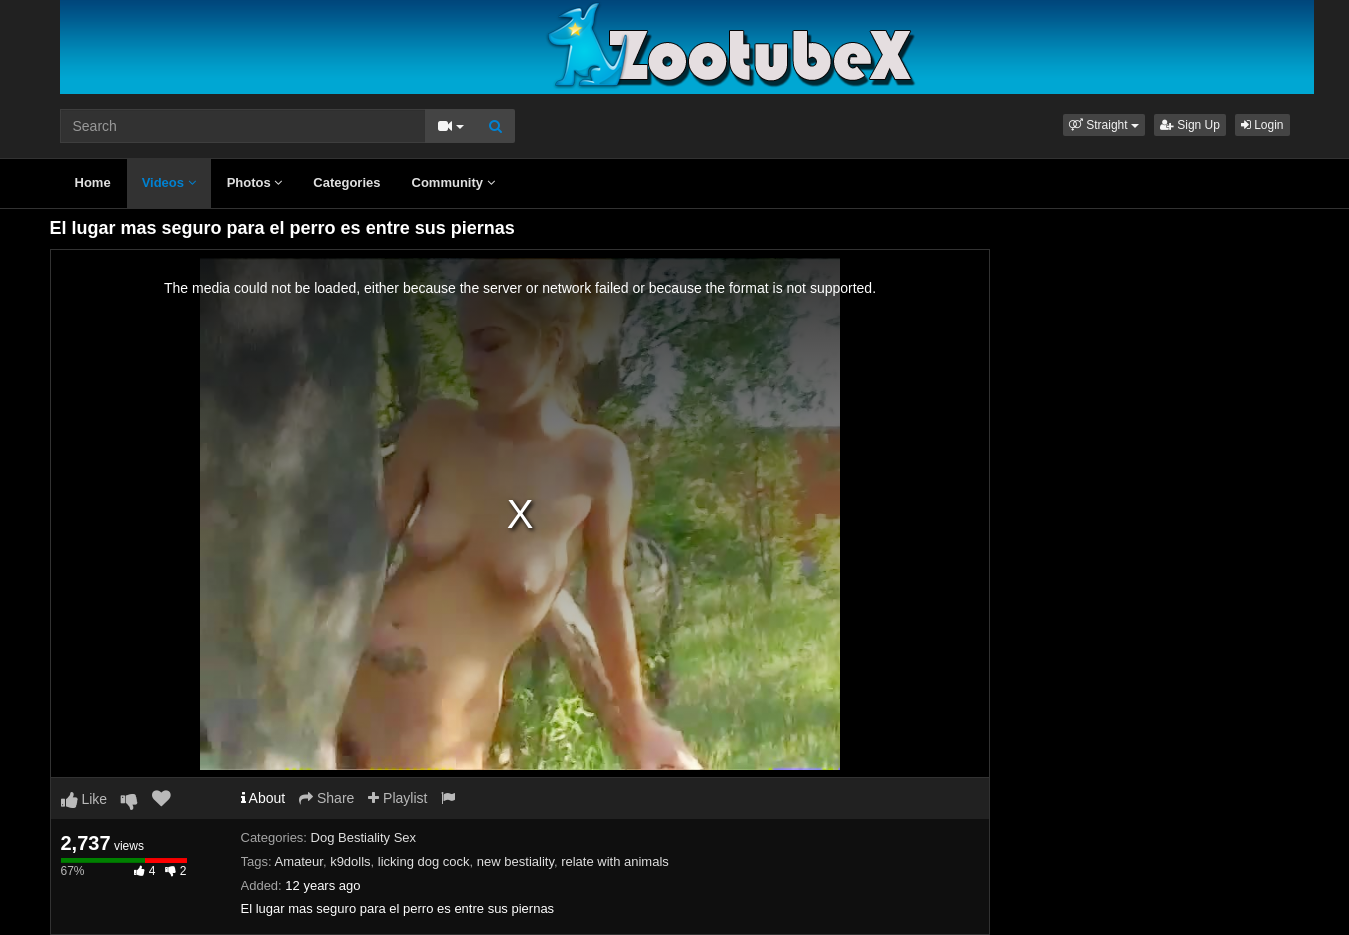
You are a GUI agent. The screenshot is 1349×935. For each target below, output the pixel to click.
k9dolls (350, 861)
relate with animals (615, 861)
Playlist (397, 798)
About (263, 798)
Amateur (298, 861)
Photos (255, 182)
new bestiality (515, 861)
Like (84, 799)
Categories (346, 182)
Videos (169, 182)
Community (453, 182)
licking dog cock (424, 861)
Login (1262, 125)
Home (93, 182)
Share (326, 798)
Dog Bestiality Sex (364, 837)
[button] (1104, 125)
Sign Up (1190, 125)
